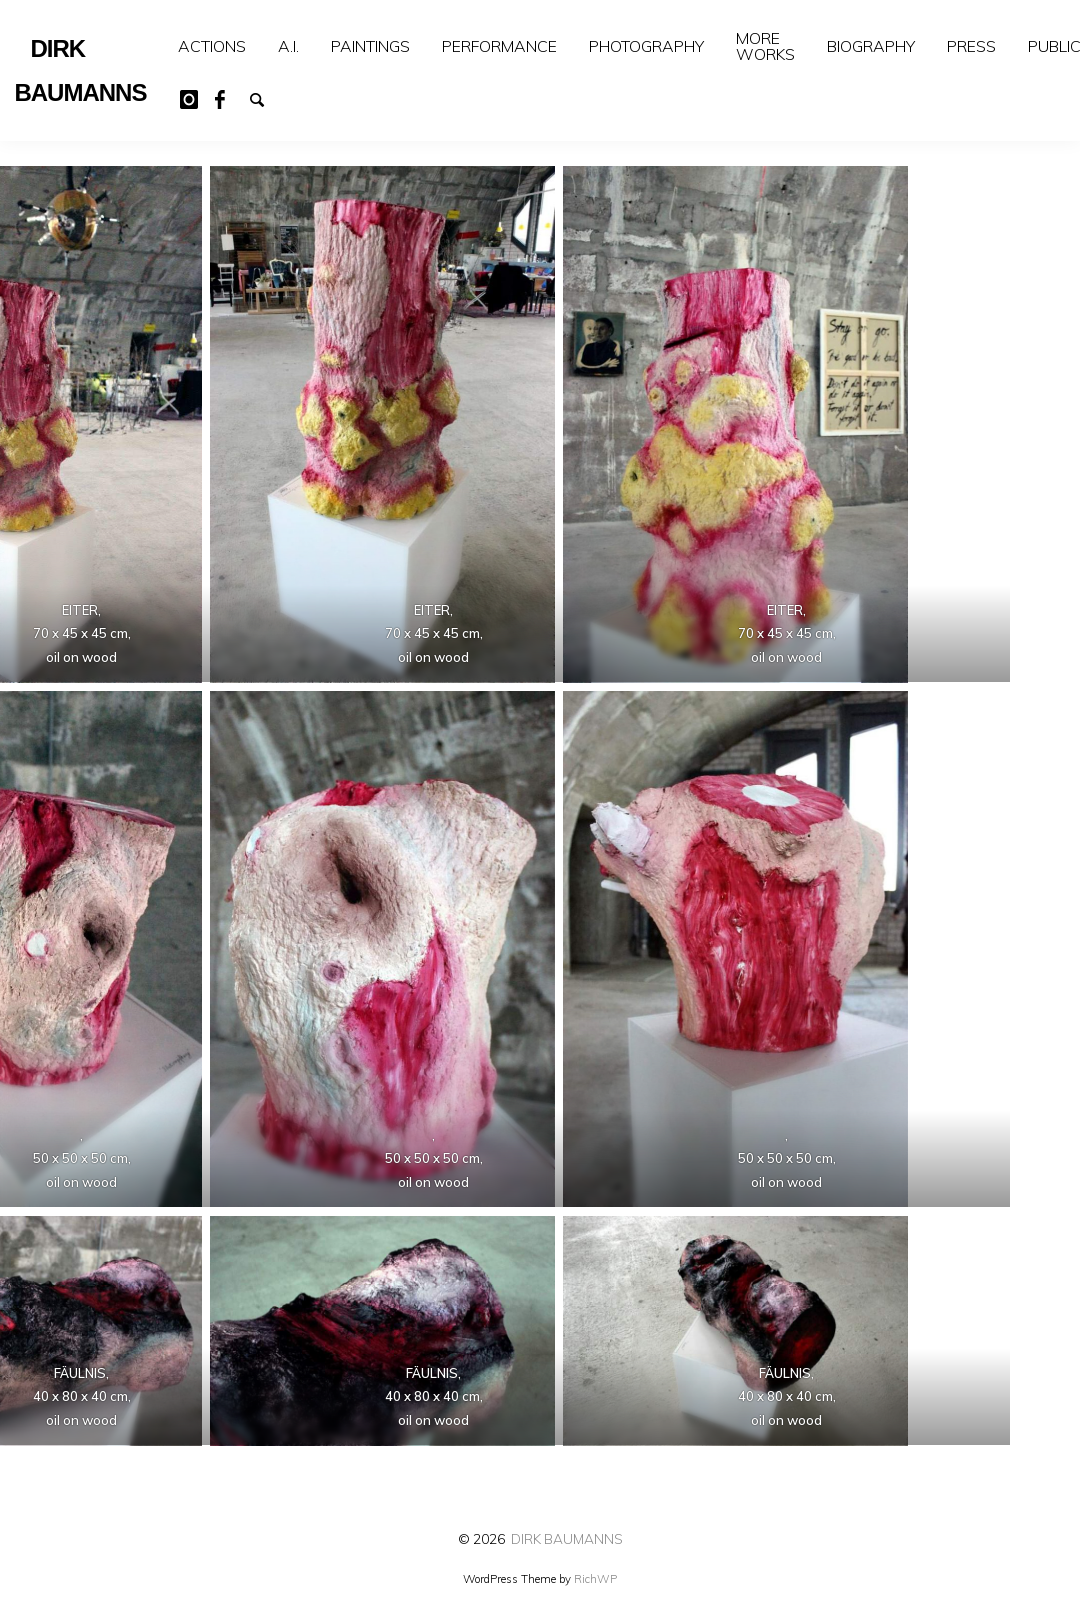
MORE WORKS (765, 46)
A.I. (288, 46)
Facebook (231, 98)
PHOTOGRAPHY (646, 46)
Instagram (196, 98)
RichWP (595, 1579)
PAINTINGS (370, 46)
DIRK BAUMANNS (567, 1538)
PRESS (971, 46)
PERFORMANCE (499, 46)
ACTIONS (212, 46)
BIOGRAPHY (871, 46)
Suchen (266, 98)
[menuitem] (212, 46)
